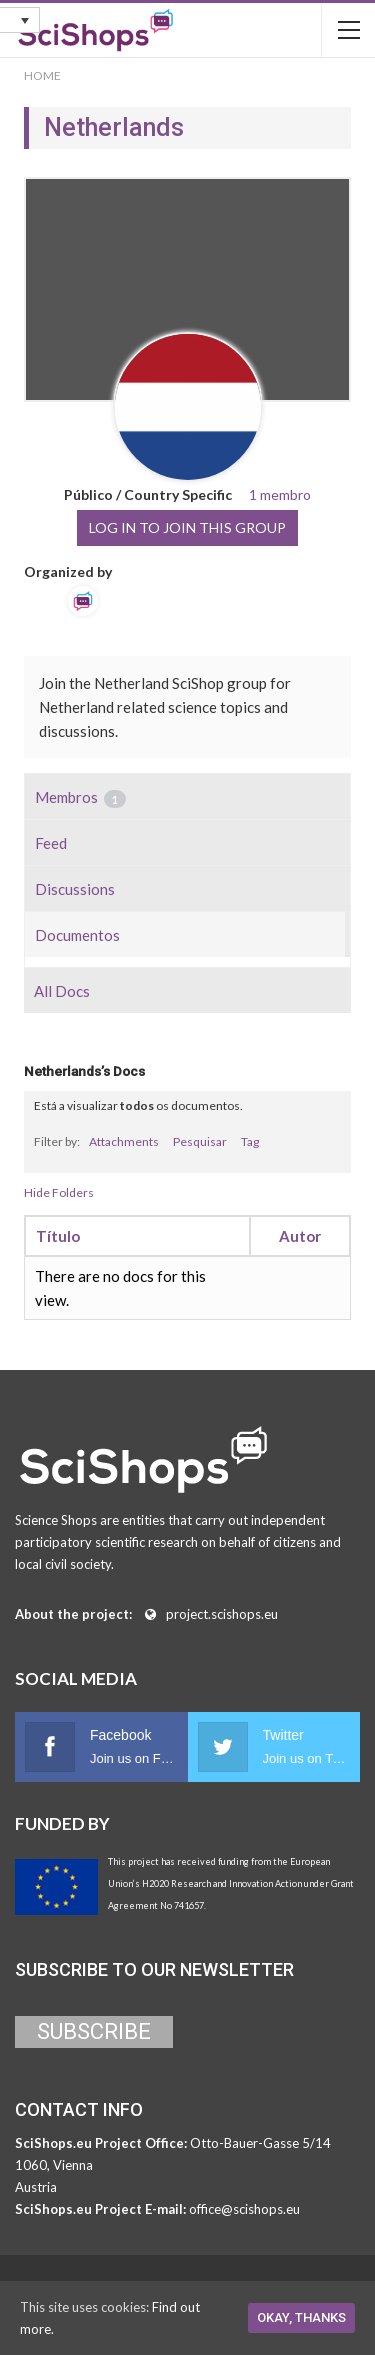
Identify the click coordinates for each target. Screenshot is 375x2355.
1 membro (280, 494)
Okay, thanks (301, 2317)
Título (58, 1236)
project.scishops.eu (222, 1614)
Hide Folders (59, 1192)
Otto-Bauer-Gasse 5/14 (260, 2143)
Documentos (77, 935)
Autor (300, 1236)
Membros (80, 798)
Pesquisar (200, 1141)
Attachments (124, 1141)
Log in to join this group (187, 527)
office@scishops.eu (244, 2209)
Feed (51, 843)
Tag (250, 1141)
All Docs (62, 991)
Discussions (75, 889)
